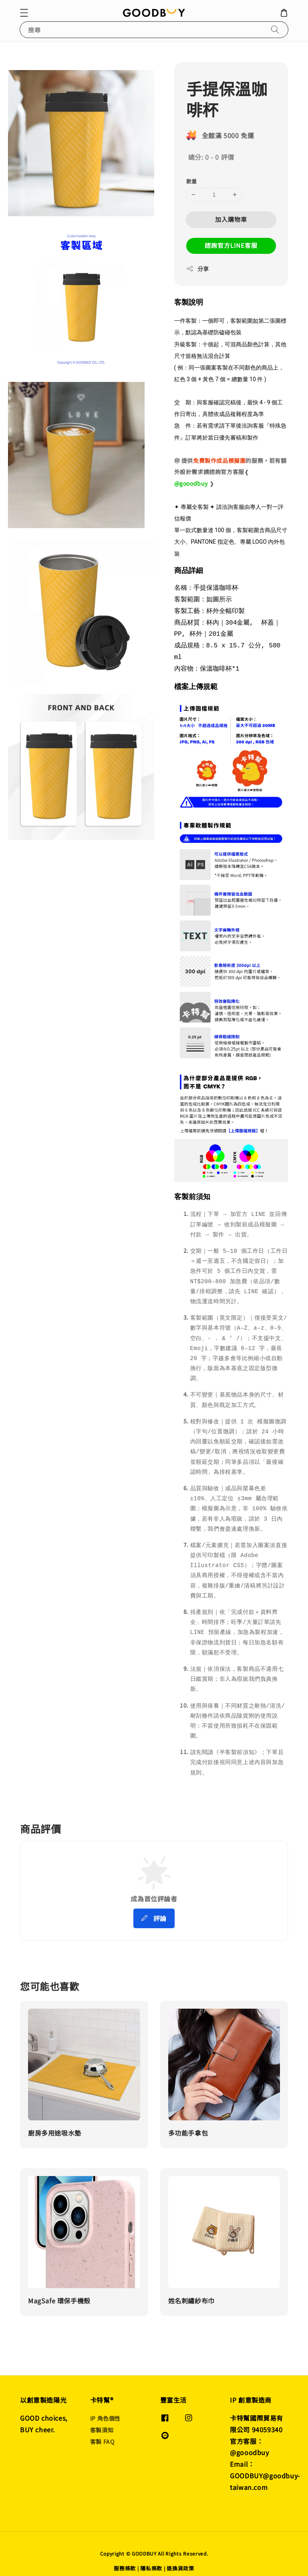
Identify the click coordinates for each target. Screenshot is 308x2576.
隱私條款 (151, 2559)
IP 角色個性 (105, 2409)
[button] (24, 13)
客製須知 (101, 2421)
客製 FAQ (102, 2433)
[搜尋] (275, 29)
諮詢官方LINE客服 (231, 245)
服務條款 (125, 2559)
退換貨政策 (180, 2559)
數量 (191, 181)
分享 (197, 269)
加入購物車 (231, 219)
